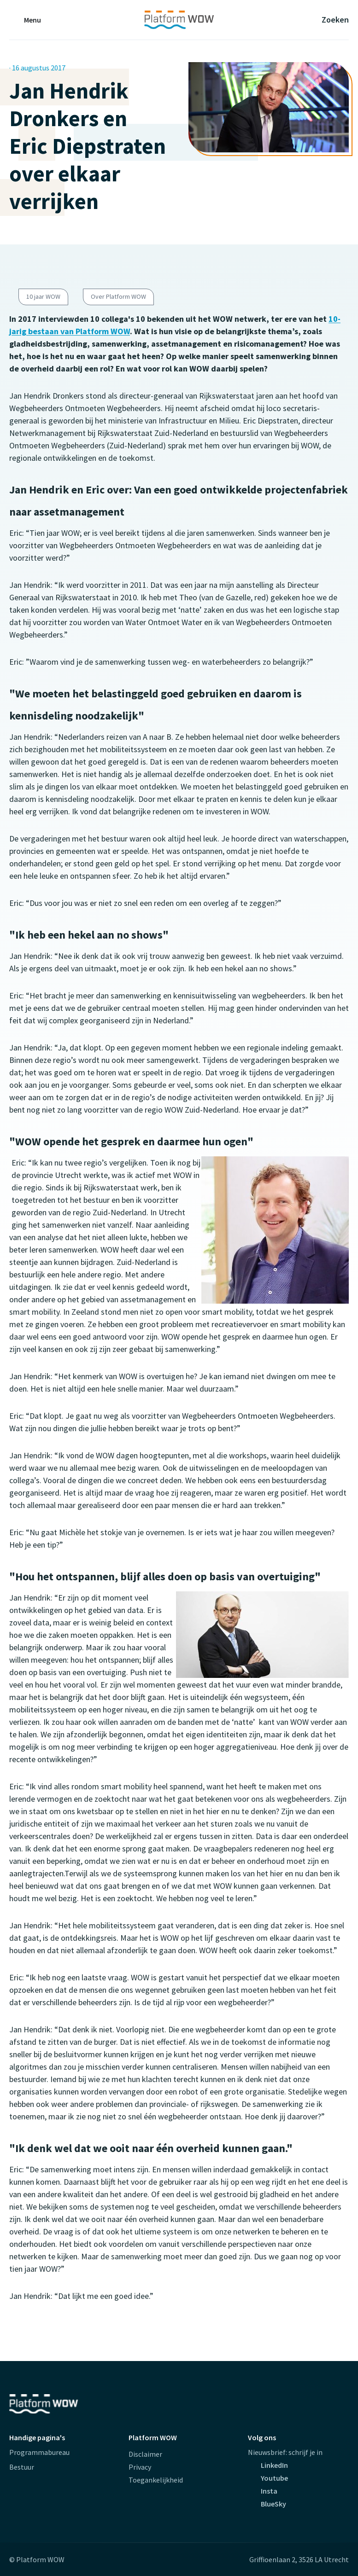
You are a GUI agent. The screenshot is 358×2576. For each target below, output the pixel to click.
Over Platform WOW (118, 296)
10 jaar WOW (43, 296)
